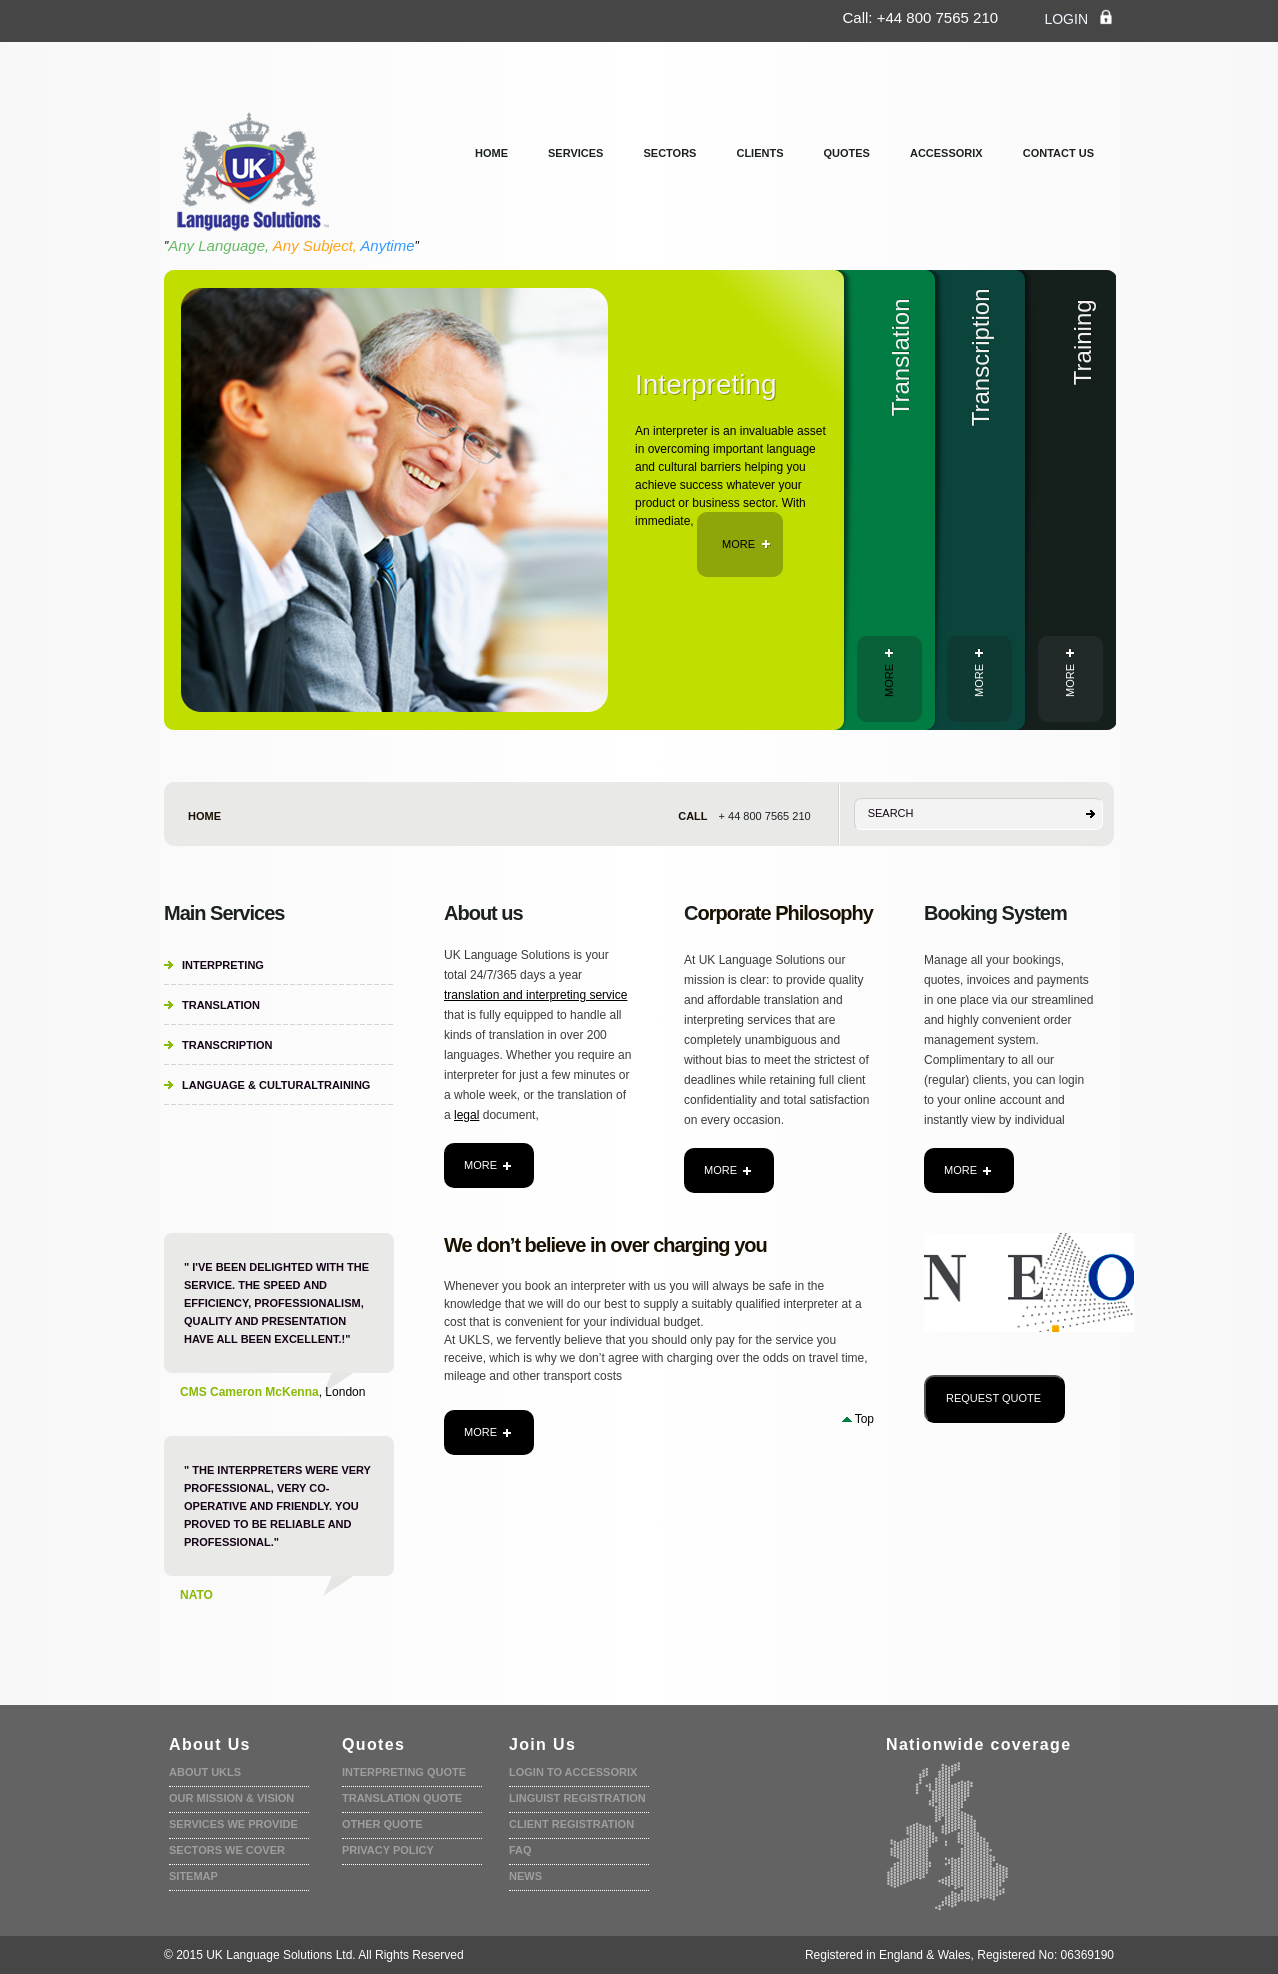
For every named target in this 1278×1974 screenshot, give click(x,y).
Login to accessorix (573, 1772)
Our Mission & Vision (231, 1798)
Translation (221, 1005)
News (525, 1876)
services (575, 153)
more (746, 544)
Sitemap (193, 1876)
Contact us (1058, 153)
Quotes (847, 153)
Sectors (669, 153)
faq (520, 1850)
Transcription (227, 1045)
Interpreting (223, 965)
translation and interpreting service (535, 995)
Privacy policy (388, 1850)
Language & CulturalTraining (276, 1085)
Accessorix (946, 153)
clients (759, 153)
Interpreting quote (404, 1772)
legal (466, 1115)
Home (491, 153)
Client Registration (571, 1824)
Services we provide (233, 1824)
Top (864, 1419)
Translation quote (402, 1798)
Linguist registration (577, 1798)
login (1079, 18)
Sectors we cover (227, 1850)
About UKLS (205, 1772)
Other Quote (382, 1824)
